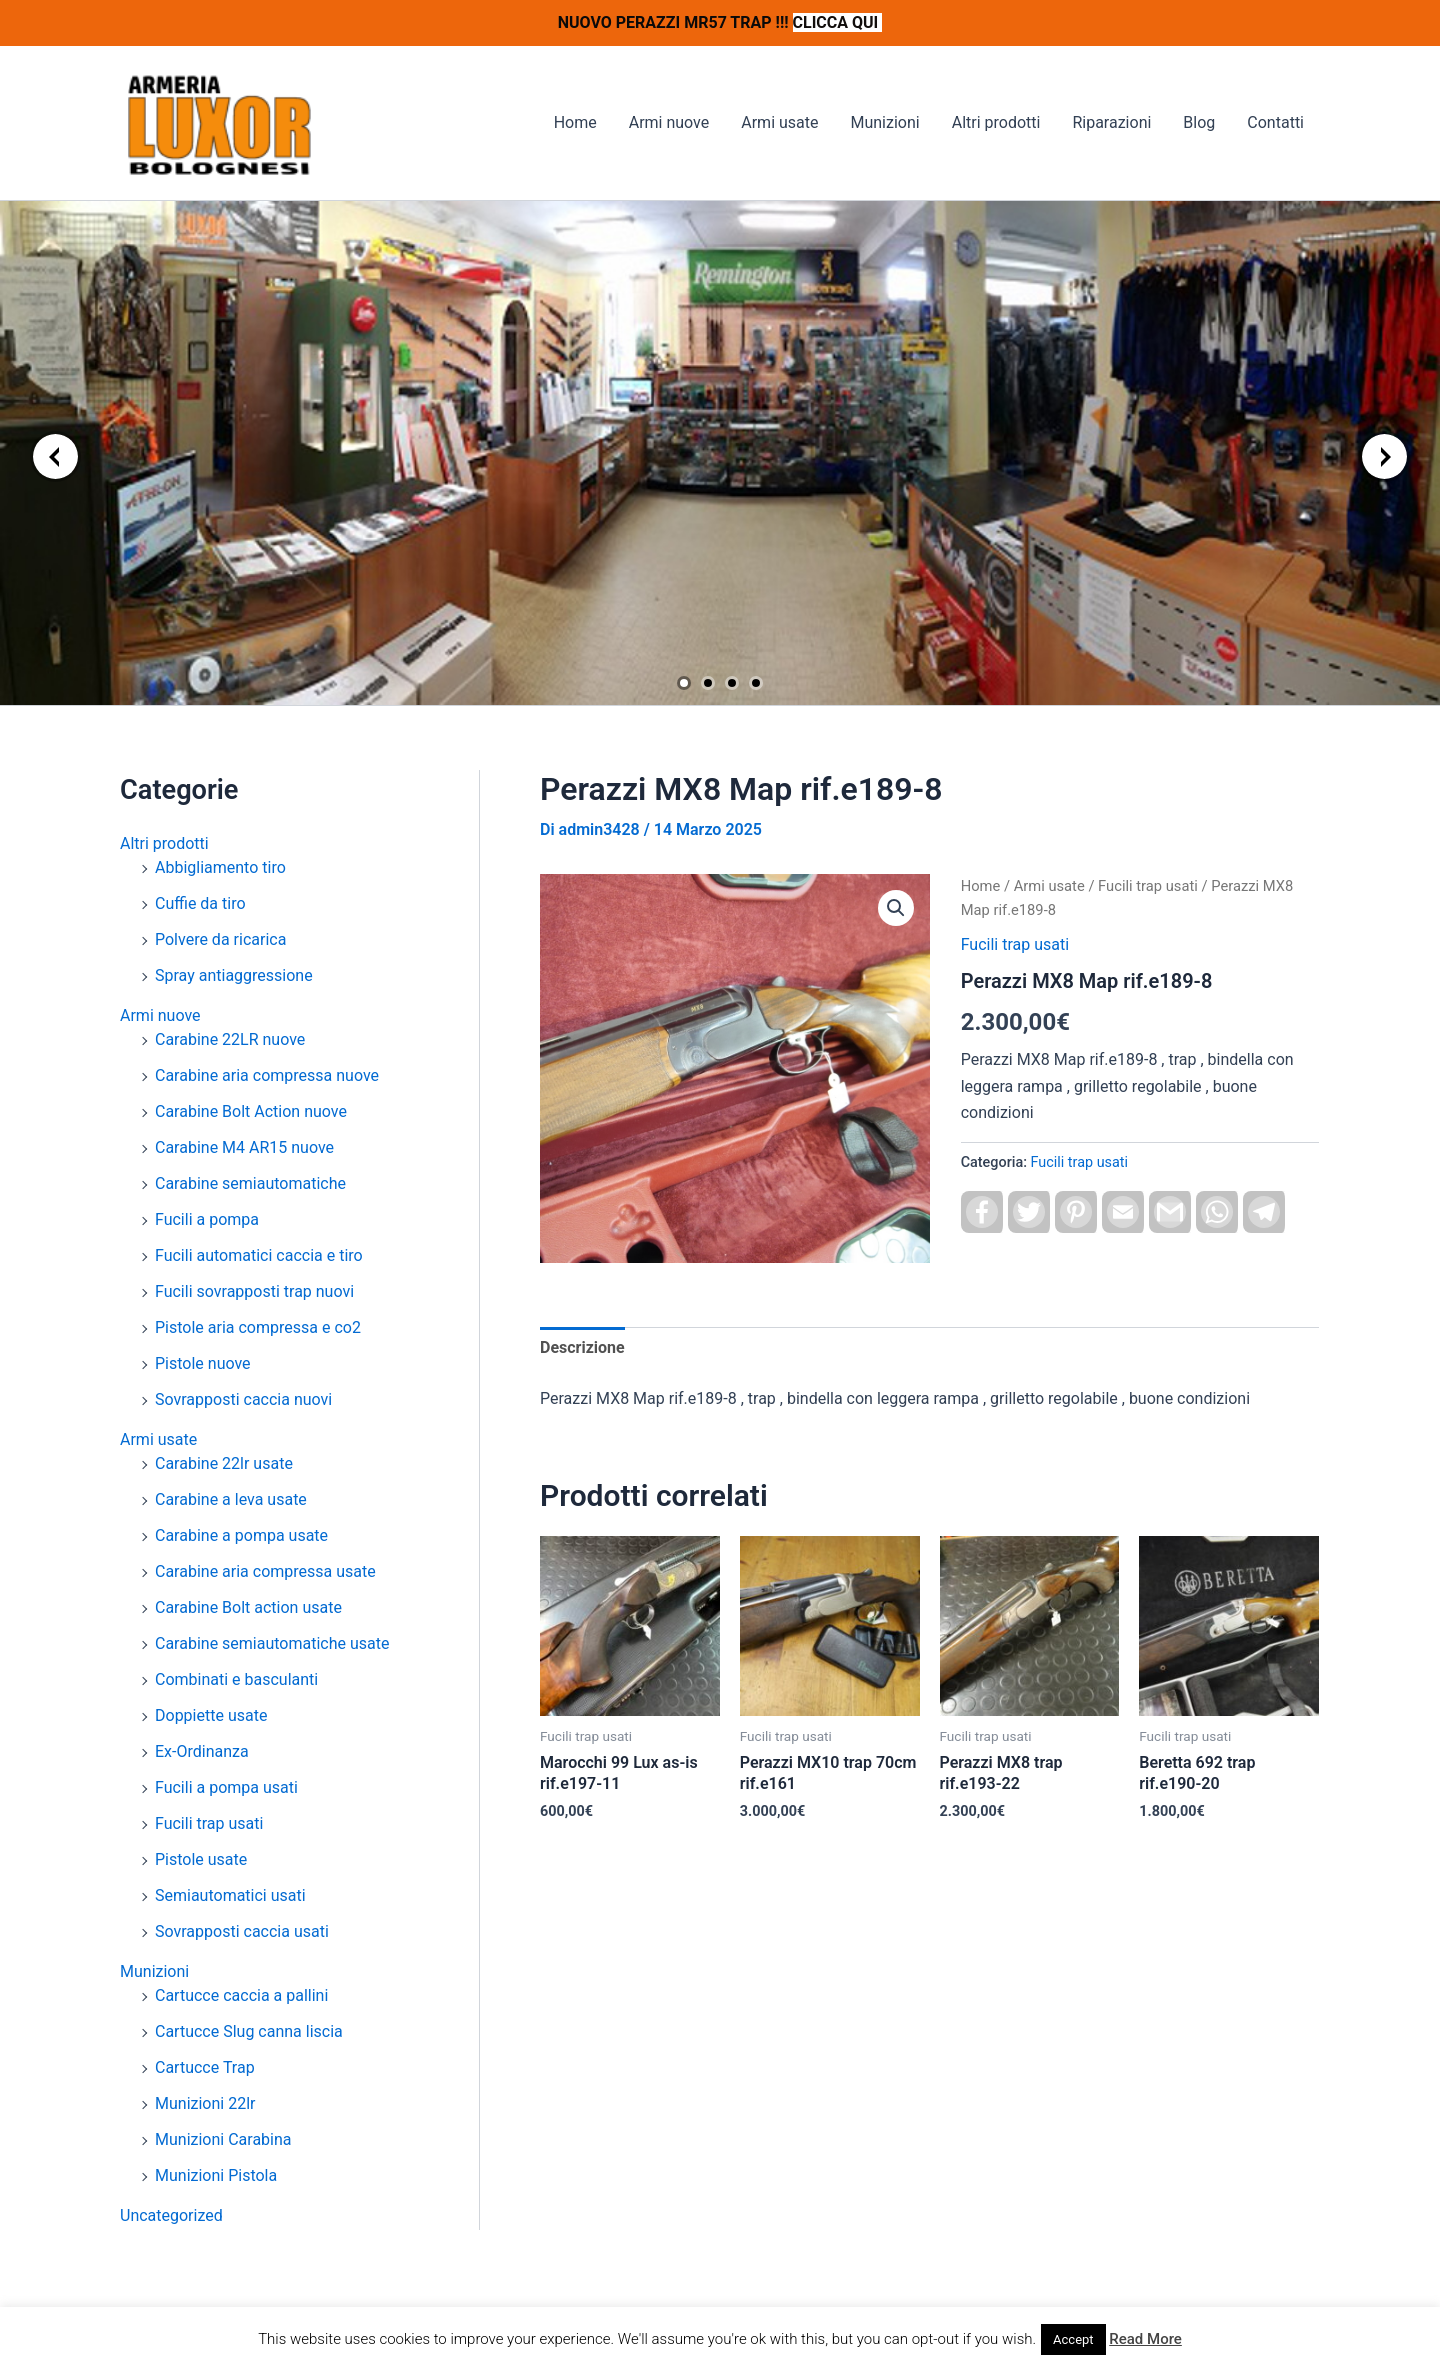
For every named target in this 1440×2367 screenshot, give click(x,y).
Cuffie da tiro (200, 903)
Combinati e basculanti (236, 1679)
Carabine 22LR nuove (230, 1039)
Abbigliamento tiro (220, 867)
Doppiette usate (211, 1715)
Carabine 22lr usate (224, 1463)
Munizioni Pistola (216, 2175)
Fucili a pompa (207, 1219)
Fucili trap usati (209, 1823)
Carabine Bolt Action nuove (251, 1111)
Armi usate (779, 122)
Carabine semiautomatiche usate (272, 1643)
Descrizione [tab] (582, 1347)
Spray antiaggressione (234, 975)
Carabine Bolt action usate (248, 1607)
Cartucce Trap (205, 2067)
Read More (1145, 2339)
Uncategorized (171, 2215)
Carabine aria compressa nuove (267, 1075)
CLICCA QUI (838, 22)
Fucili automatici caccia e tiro (259, 1255)
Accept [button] (1073, 2339)
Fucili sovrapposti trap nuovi (254, 1291)
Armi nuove (669, 122)
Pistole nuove (203, 1363)
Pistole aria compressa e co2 (258, 1327)
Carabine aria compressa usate (265, 1571)
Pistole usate (201, 1859)
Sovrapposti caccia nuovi (243, 1399)
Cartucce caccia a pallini (241, 1995)
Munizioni (884, 122)
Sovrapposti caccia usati (242, 1931)
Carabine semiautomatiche (250, 1183)
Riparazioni (1111, 122)
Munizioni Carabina (223, 2139)
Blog (1199, 122)
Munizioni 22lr (205, 2103)
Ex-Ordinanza (202, 1751)
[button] (896, 908)
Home (575, 122)
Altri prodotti (996, 122)
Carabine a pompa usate (241, 1535)
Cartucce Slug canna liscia (249, 2031)
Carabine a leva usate (231, 1499)
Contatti (1275, 122)
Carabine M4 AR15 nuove (244, 1147)
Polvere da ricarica (220, 939)
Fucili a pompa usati (226, 1787)
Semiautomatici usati (230, 1895)
